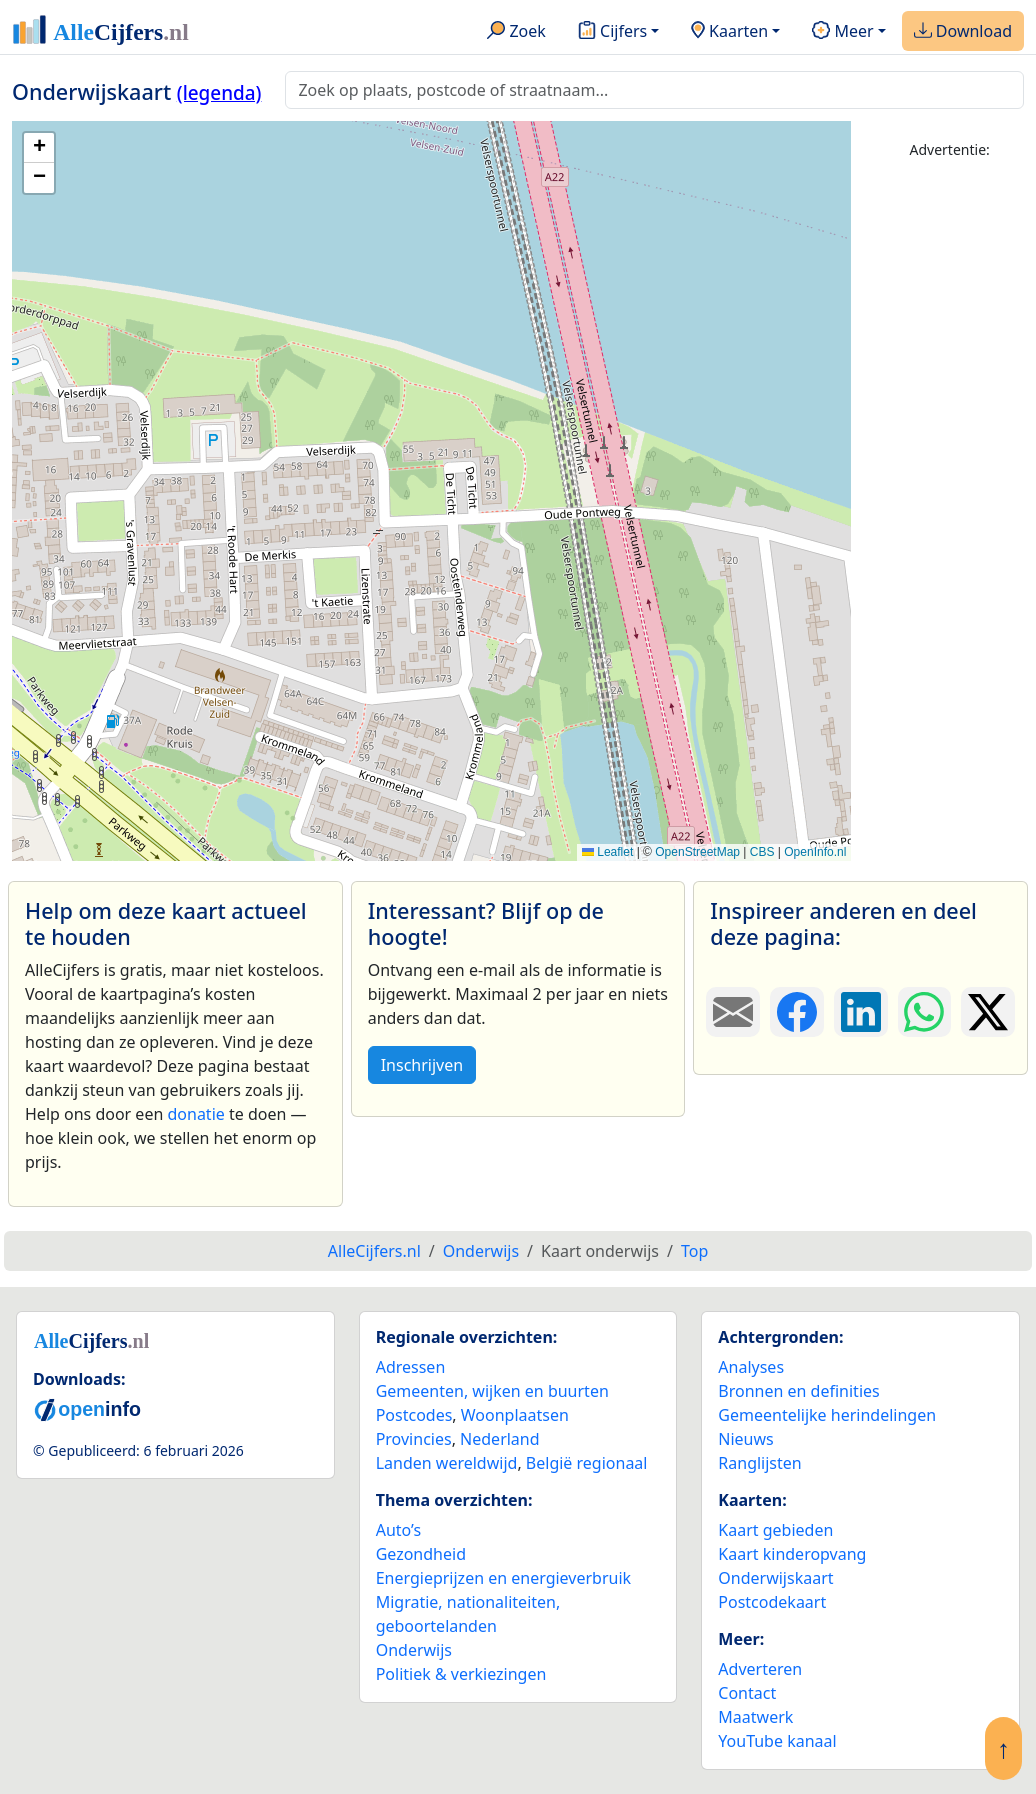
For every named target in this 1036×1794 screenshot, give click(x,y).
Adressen (411, 1367)
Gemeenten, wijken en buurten (492, 1391)
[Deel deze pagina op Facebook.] (797, 1012)
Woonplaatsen (515, 1415)
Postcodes (414, 1415)
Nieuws (745, 1439)
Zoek (516, 32)
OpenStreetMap (697, 852)
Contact (747, 1693)
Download (963, 32)
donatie (195, 1114)
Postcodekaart (772, 1602)
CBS (762, 852)
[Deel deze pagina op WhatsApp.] (925, 1012)
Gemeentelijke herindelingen (827, 1415)
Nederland (500, 1439)
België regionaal (587, 1463)
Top (694, 1251)
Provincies (414, 1439)
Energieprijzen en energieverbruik (503, 1578)
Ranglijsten (759, 1463)
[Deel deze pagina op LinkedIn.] (861, 1012)
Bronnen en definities (798, 1391)
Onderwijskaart (775, 1578)
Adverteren (760, 1669)
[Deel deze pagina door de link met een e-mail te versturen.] (733, 1012)
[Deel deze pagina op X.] (988, 1012)
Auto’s (398, 1530)
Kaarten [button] (729, 32)
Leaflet (607, 852)
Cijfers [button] (612, 32)
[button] (39, 148)
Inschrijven (422, 1065)
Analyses (751, 1367)
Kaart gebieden (775, 1530)
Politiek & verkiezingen (461, 1674)
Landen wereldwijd (447, 1463)
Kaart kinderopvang (792, 1554)
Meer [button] (842, 32)
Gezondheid (421, 1554)
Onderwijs (414, 1650)
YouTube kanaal (777, 1741)
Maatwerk (755, 1717)
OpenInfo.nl (815, 852)
